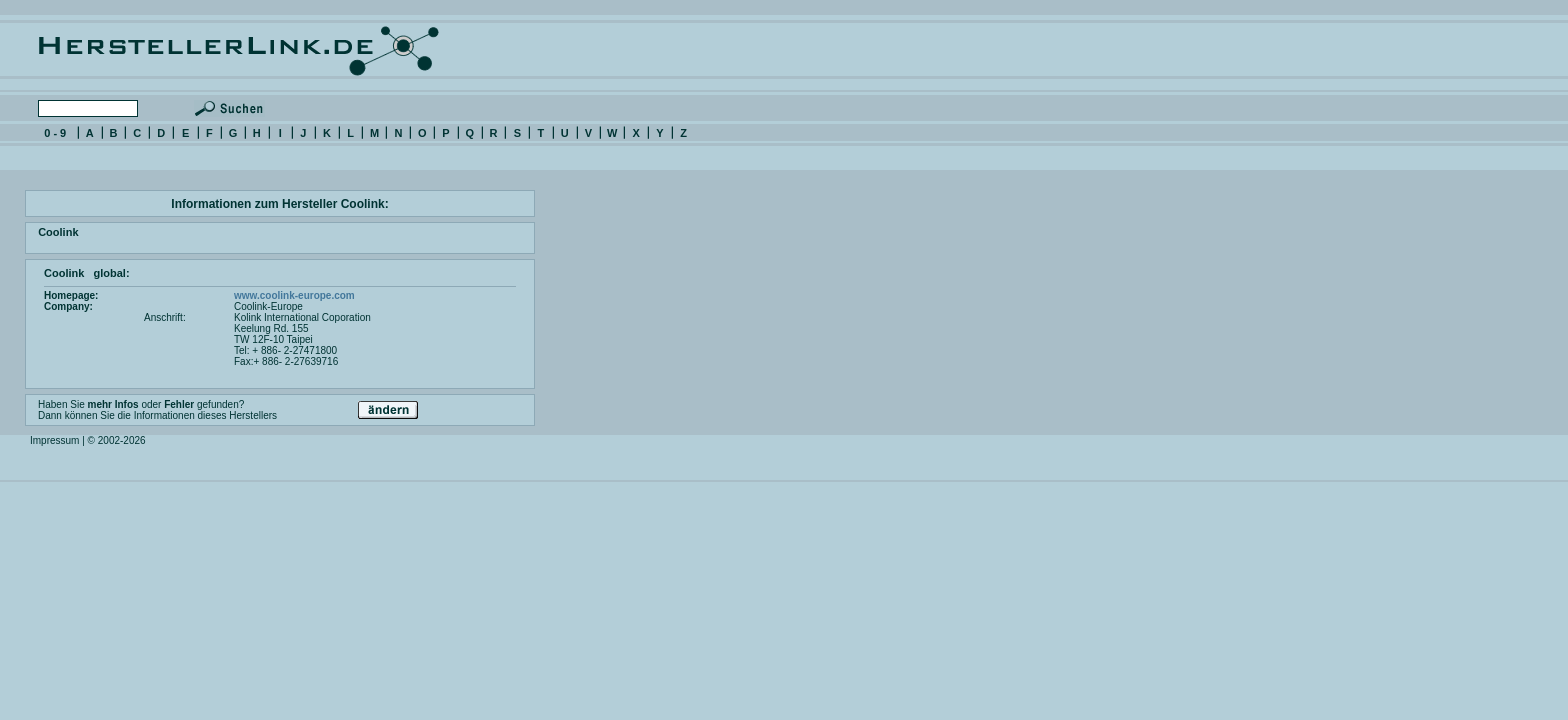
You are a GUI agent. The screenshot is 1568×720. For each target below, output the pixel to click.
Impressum (54, 440)
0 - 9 (55, 133)
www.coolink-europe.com (294, 295)
